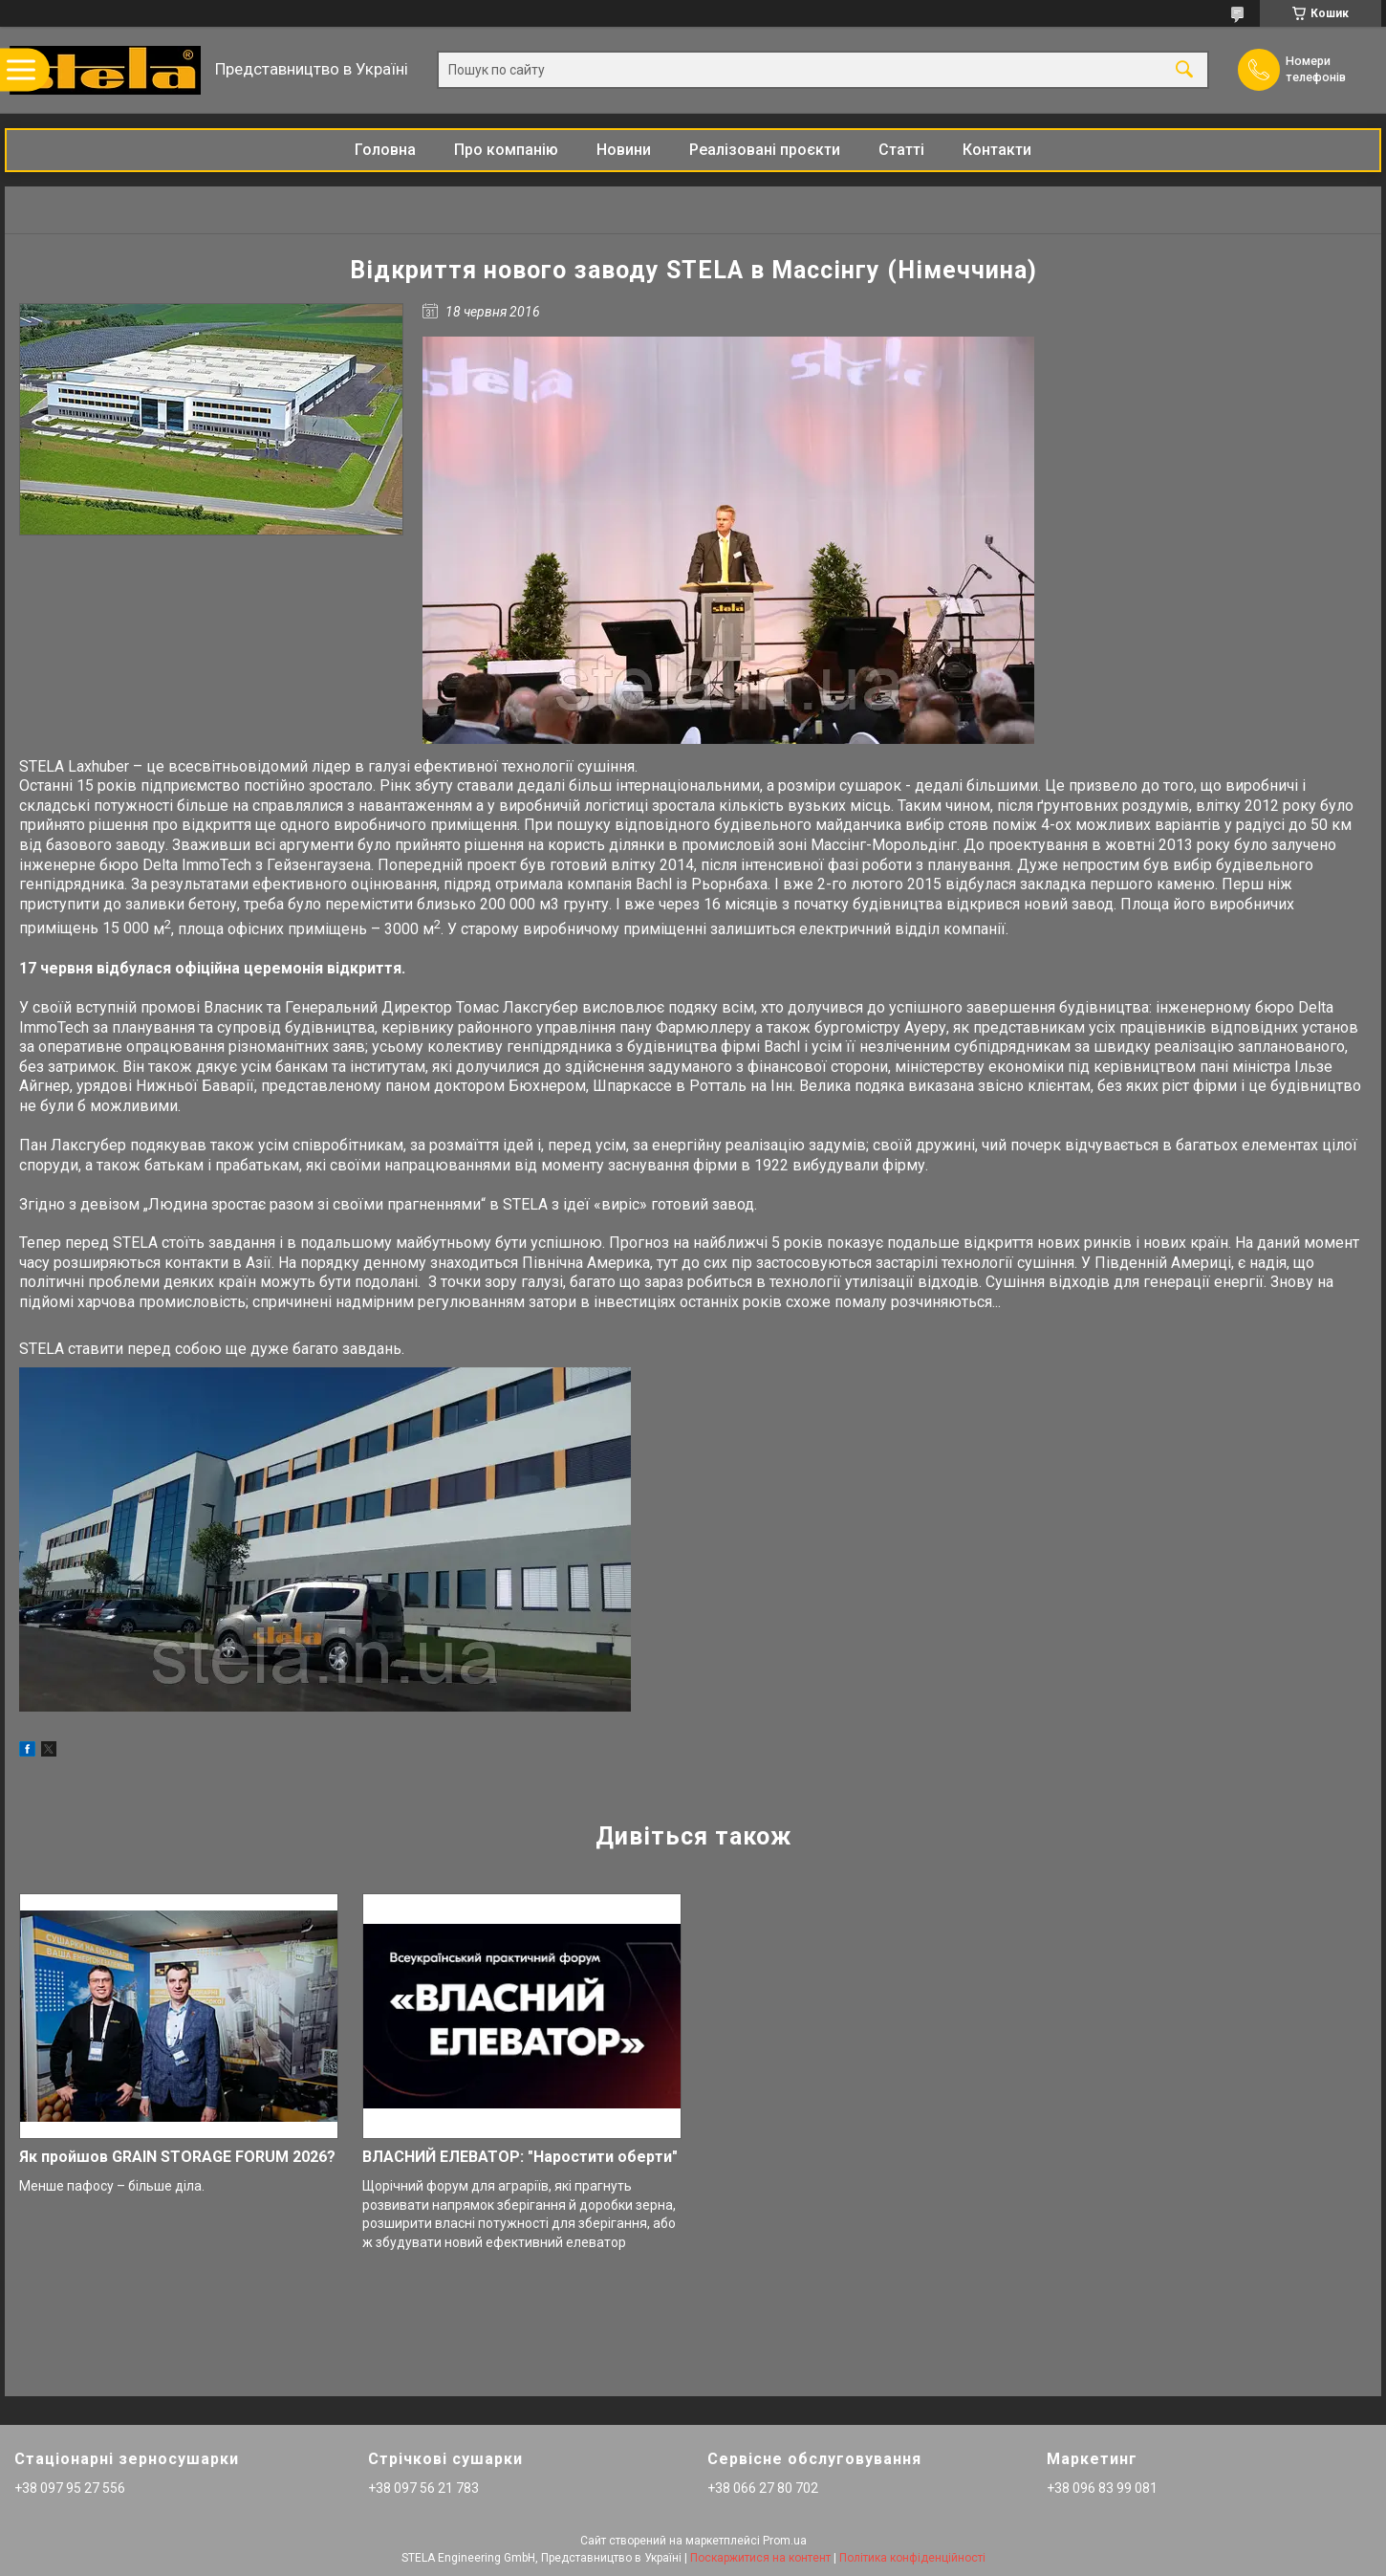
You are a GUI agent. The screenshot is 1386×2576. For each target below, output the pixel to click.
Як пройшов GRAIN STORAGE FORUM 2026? (177, 2157)
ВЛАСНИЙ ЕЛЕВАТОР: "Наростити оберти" (520, 2157)
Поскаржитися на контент (760, 2558)
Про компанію (506, 150)
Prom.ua (785, 2540)
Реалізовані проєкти (764, 150)
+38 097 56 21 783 (423, 2488)
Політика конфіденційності (912, 2558)
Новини (623, 150)
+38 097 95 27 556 (69, 2488)
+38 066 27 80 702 (762, 2488)
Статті (901, 150)
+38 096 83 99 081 (1102, 2488)
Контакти (997, 150)
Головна (385, 150)
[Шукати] (1184, 70)
